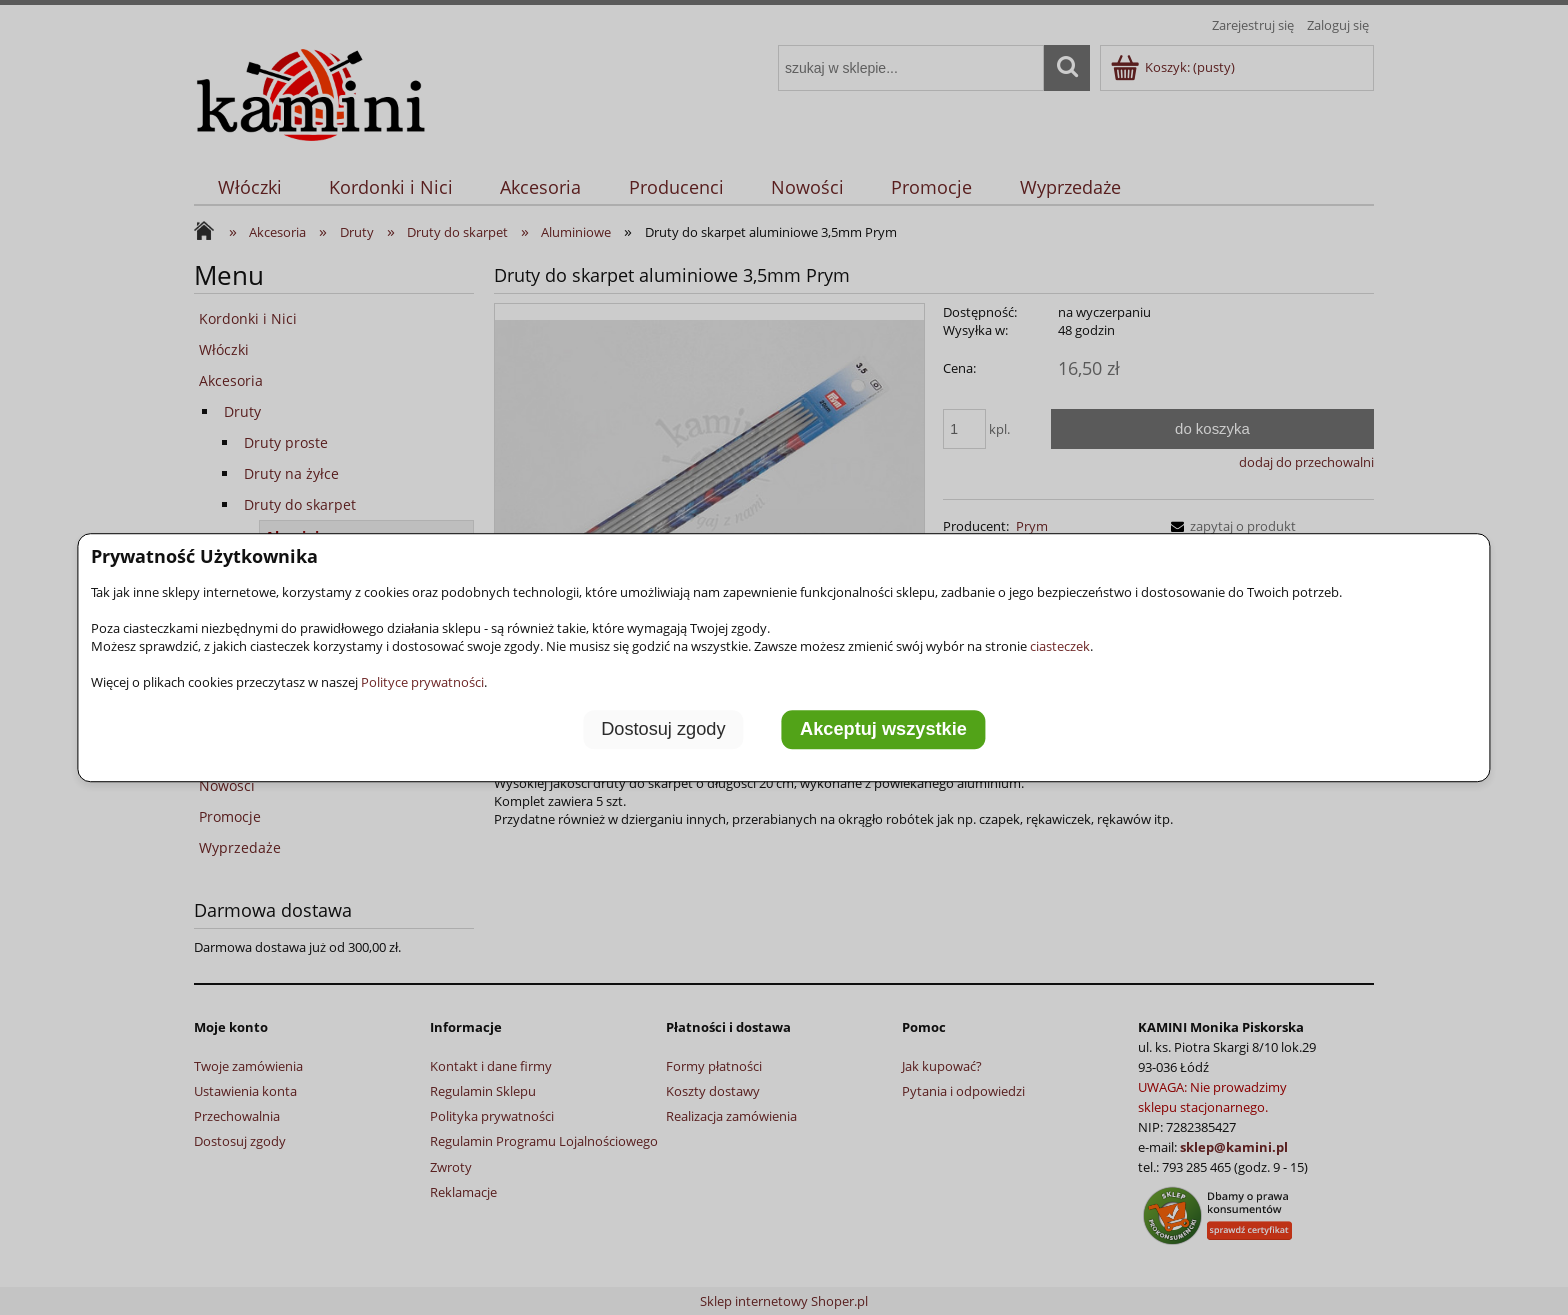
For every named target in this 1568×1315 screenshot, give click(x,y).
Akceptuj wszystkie (883, 729)
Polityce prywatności (422, 682)
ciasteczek (1060, 646)
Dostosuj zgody (663, 729)
